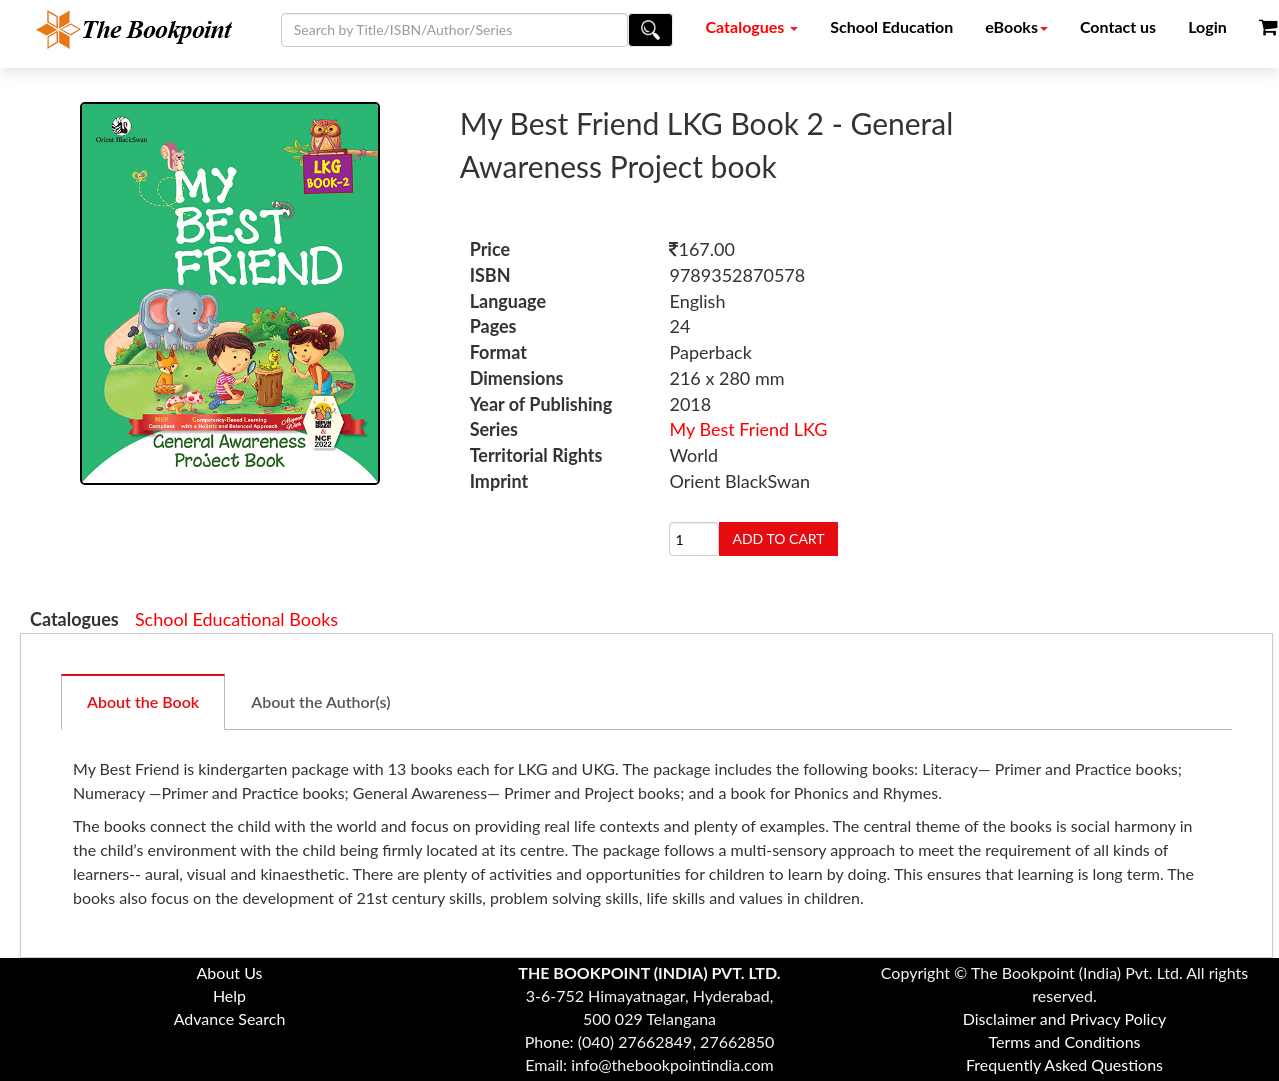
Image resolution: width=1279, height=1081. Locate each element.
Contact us (1118, 26)
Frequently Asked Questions (1064, 1064)
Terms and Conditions (1065, 1041)
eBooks (1016, 26)
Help (229, 995)
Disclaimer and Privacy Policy (1065, 1018)
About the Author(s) (320, 701)
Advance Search (230, 1018)
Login (1207, 26)
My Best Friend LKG (748, 429)
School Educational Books (236, 619)
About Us (230, 972)
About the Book (143, 701)
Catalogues (752, 26)
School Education (891, 26)
